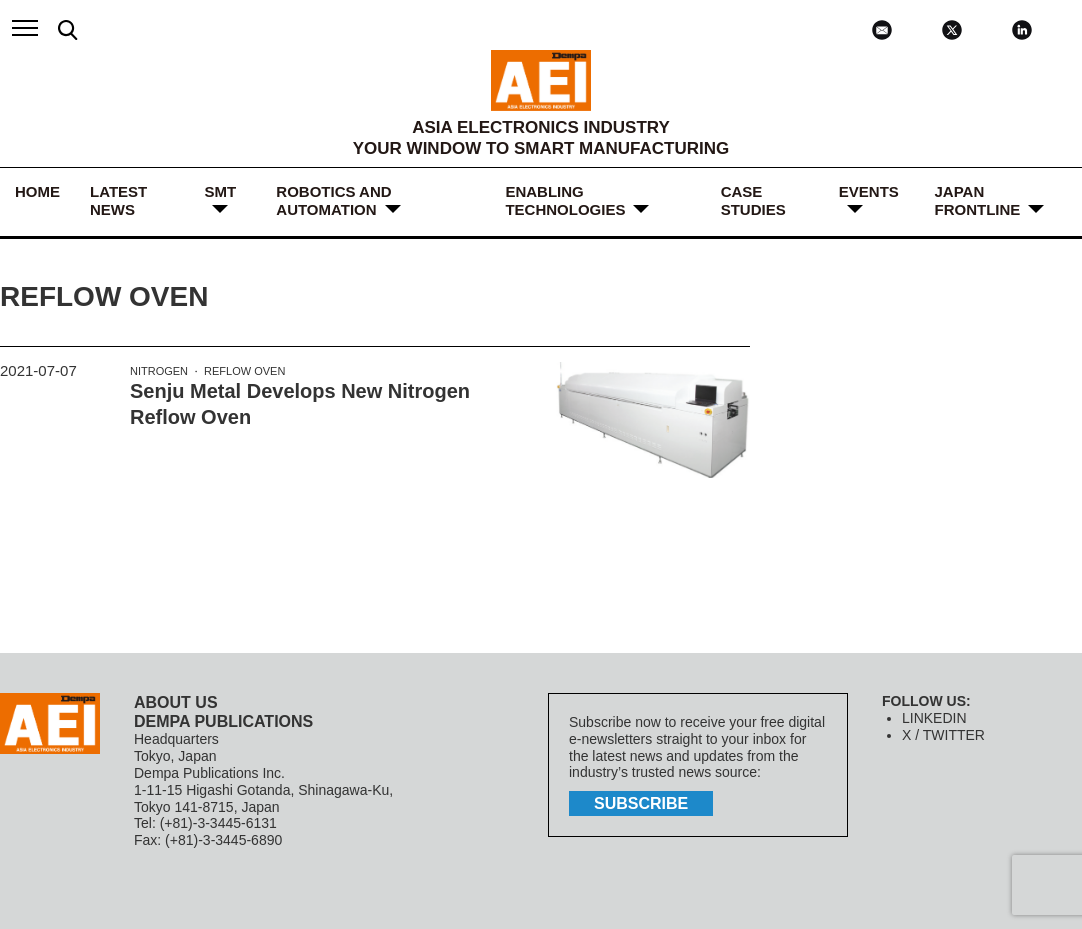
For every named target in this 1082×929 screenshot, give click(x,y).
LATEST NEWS (118, 200)
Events (869, 191)
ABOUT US (176, 702)
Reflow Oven (244, 371)
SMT (220, 191)
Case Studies (753, 200)
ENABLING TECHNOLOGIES (565, 200)
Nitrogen (159, 371)
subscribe (641, 803)
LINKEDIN (934, 718)
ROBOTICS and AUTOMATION (333, 200)
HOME (37, 191)
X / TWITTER (943, 735)
